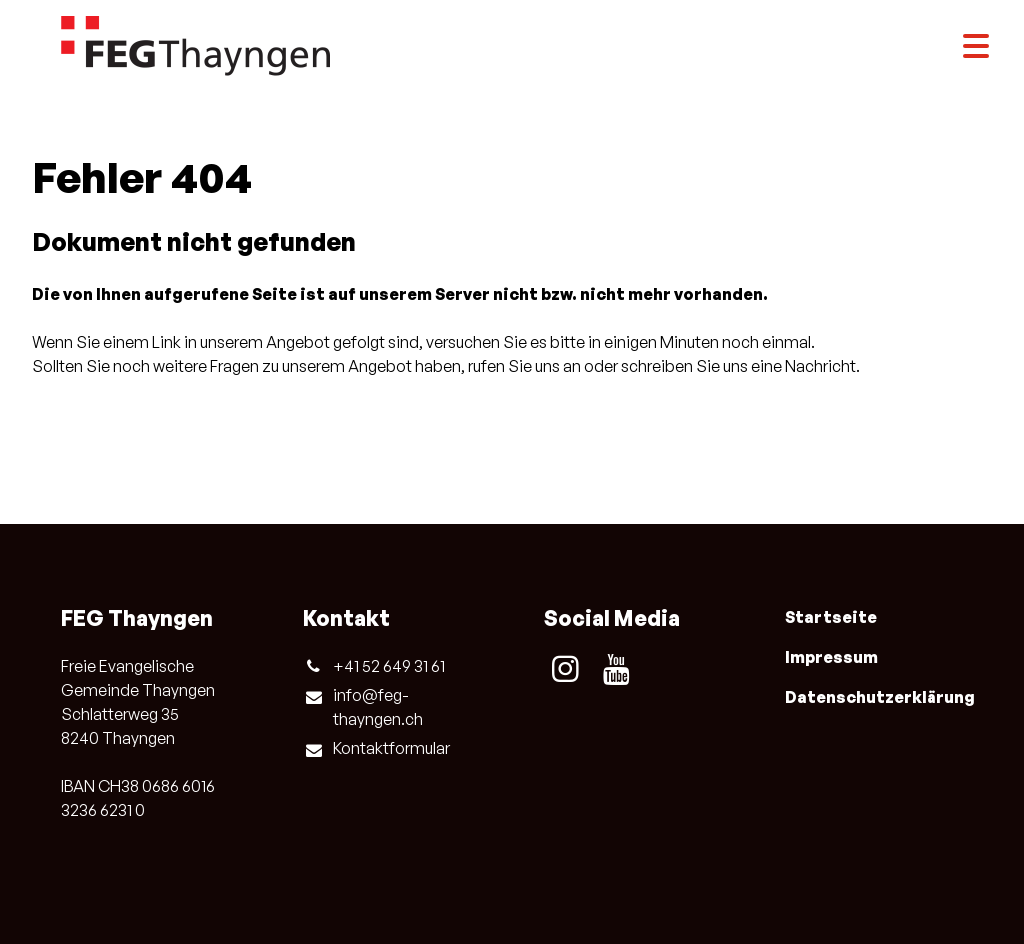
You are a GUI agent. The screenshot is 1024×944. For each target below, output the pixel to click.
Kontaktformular (376, 749)
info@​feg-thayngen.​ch (363, 708)
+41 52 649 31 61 (374, 666)
